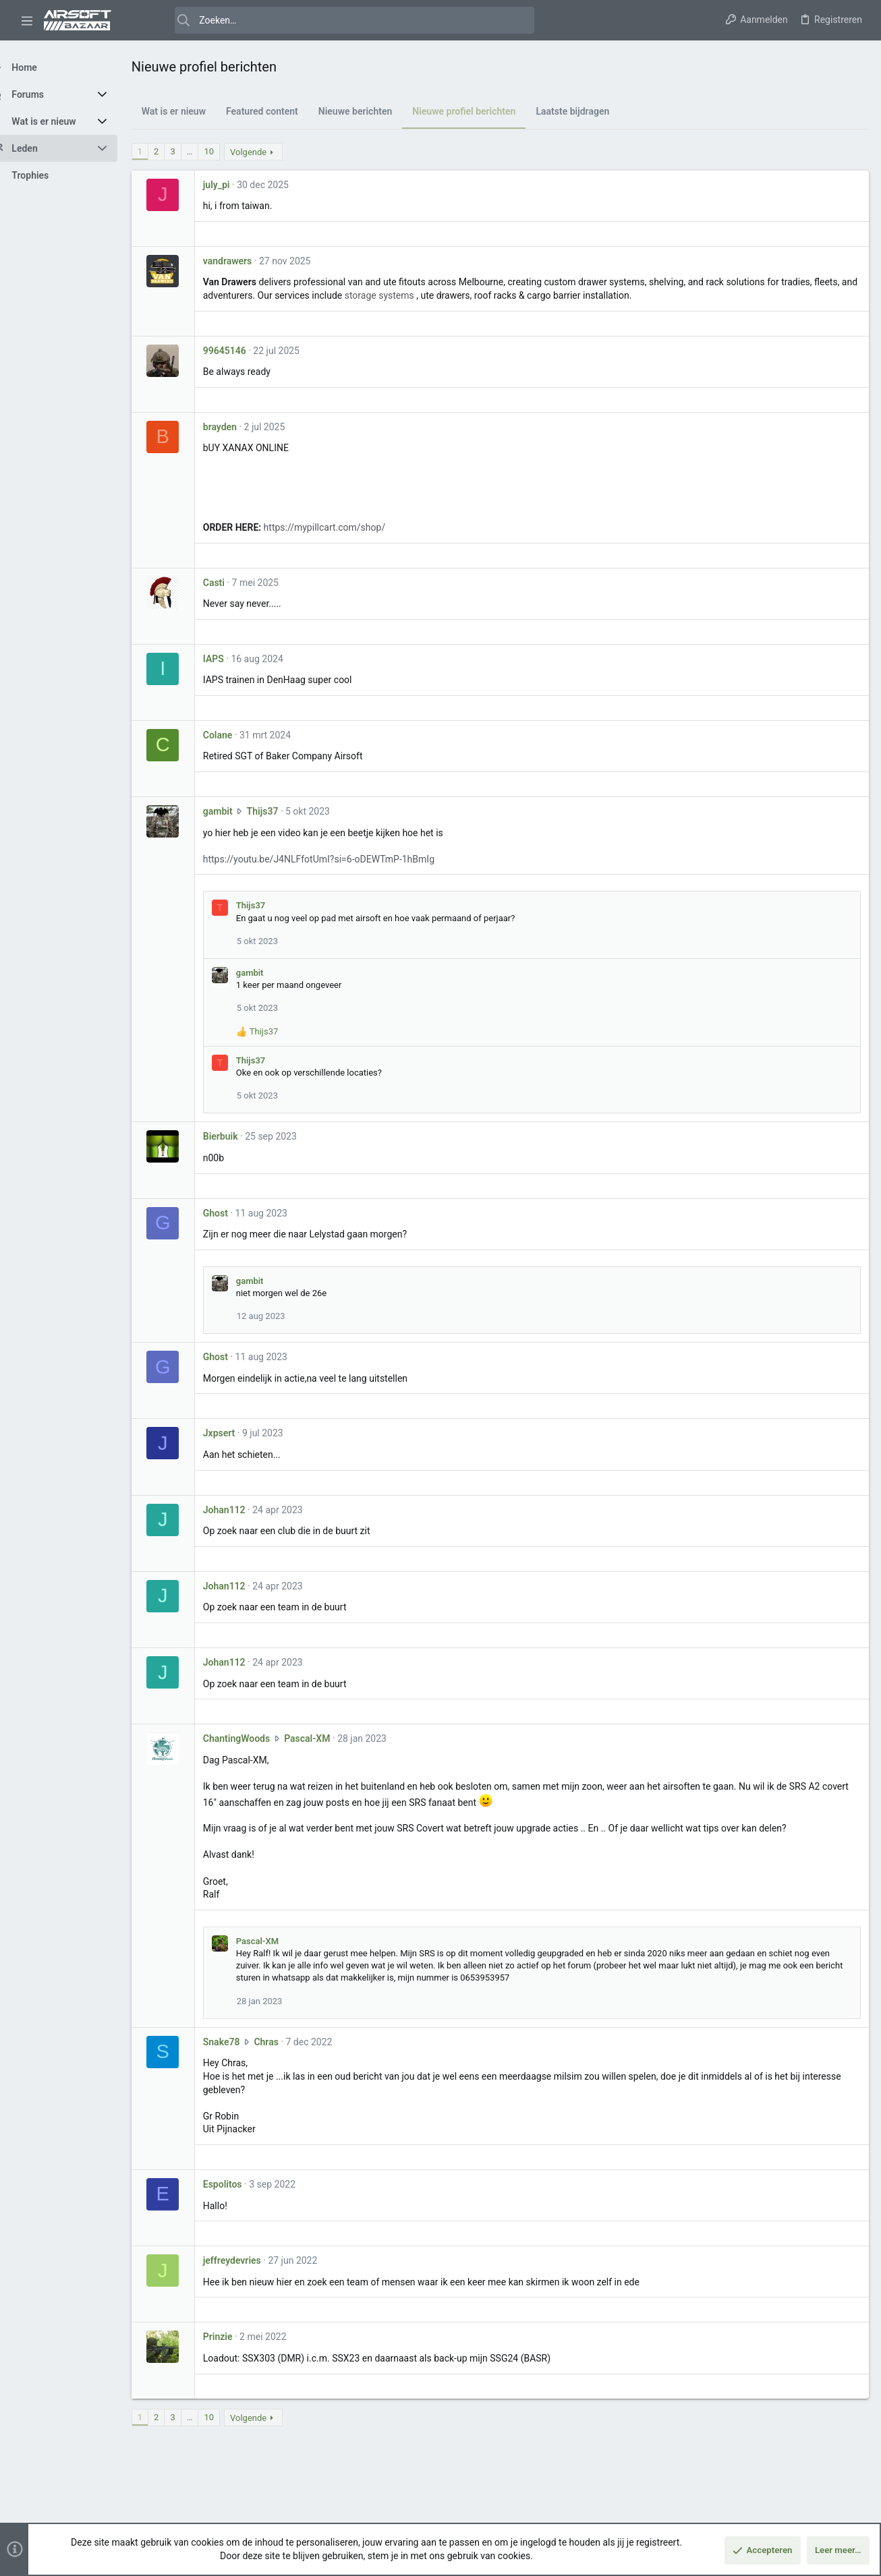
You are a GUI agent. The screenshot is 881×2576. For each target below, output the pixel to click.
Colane (241, 735)
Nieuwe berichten (379, 111)
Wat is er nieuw (197, 111)
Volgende (272, 152)
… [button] (213, 151)
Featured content (286, 111)
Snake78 (245, 2042)
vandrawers (251, 261)
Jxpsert (243, 1433)
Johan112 (248, 1509)
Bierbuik (244, 1136)
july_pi (240, 184)
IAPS (237, 658)
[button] (26, 20)
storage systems (448, 295)
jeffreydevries (256, 2260)
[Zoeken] (332, 20)
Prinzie (241, 2336)
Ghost (239, 1213)
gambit (241, 811)
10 (233, 151)
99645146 (248, 350)
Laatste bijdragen (596, 111)
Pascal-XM (330, 1738)
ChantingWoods (260, 1738)
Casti (237, 582)
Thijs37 (286, 811)
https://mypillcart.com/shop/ (348, 527)
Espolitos (246, 2184)
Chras (290, 2042)
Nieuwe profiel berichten (488, 111)
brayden (243, 426)
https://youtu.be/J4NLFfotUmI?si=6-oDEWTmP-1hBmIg (342, 859)
